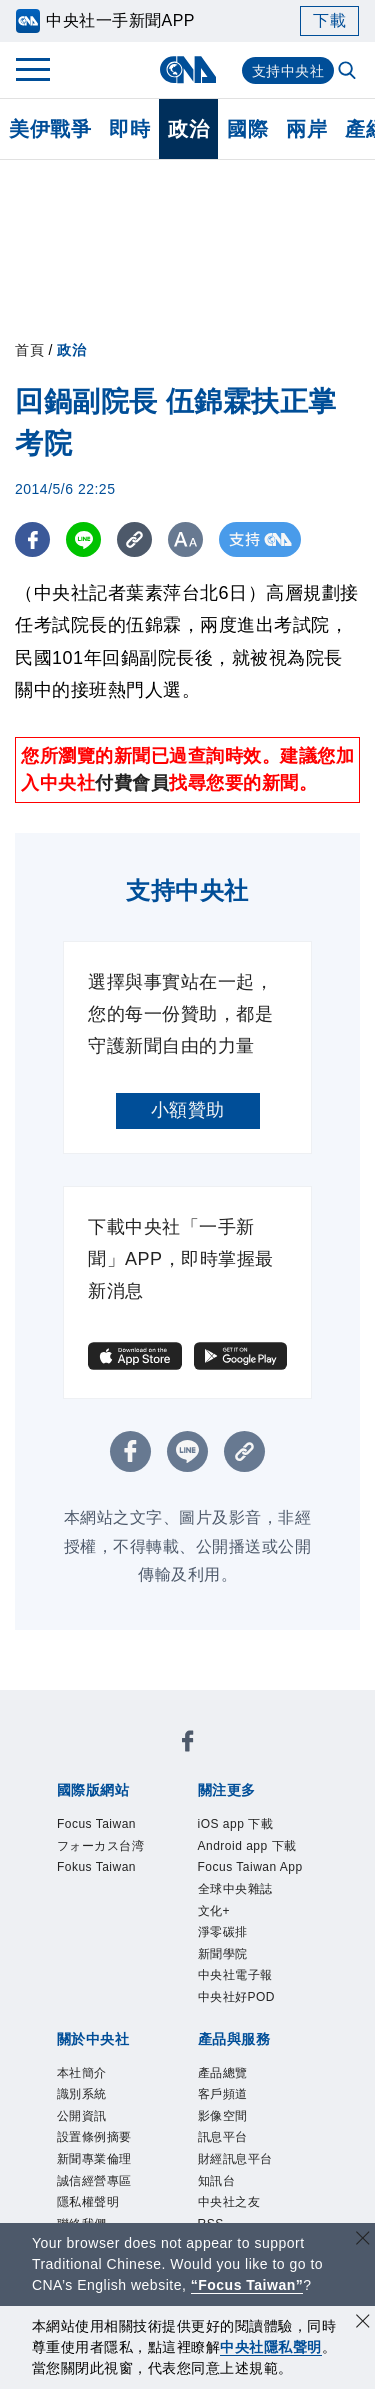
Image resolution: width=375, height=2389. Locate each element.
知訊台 (217, 2181)
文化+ (214, 1911)
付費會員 (132, 783)
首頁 (29, 350)
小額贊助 (188, 1110)
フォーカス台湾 (101, 1846)
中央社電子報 (235, 1975)
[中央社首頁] (187, 69)
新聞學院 (223, 1954)
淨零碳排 (223, 1932)
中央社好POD (237, 1997)
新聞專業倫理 (94, 2159)
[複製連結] (134, 539)
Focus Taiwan (96, 1824)
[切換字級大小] (185, 539)
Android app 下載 (247, 1846)
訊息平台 (223, 2137)
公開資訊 (82, 2116)
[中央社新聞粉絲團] (188, 1744)
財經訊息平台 (235, 2159)
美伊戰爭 (50, 129)
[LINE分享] (83, 539)
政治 (188, 129)
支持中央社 (288, 71)
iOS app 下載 (236, 1824)
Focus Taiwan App (250, 1867)
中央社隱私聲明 (271, 2347)
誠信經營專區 (94, 2181)
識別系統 (82, 2094)
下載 (329, 20)
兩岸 (306, 129)
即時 (129, 129)
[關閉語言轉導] (363, 2240)
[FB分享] (32, 539)
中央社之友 (229, 2202)
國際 (247, 129)
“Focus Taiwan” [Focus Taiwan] (247, 2285)
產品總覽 (223, 2073)
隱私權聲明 (88, 2202)
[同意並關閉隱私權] (363, 2323)
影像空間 (223, 2116)
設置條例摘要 (94, 2137)
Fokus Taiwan (96, 1867)
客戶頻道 (223, 2094)
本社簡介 (82, 2073)
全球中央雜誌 (235, 1889)
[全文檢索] (349, 72)
